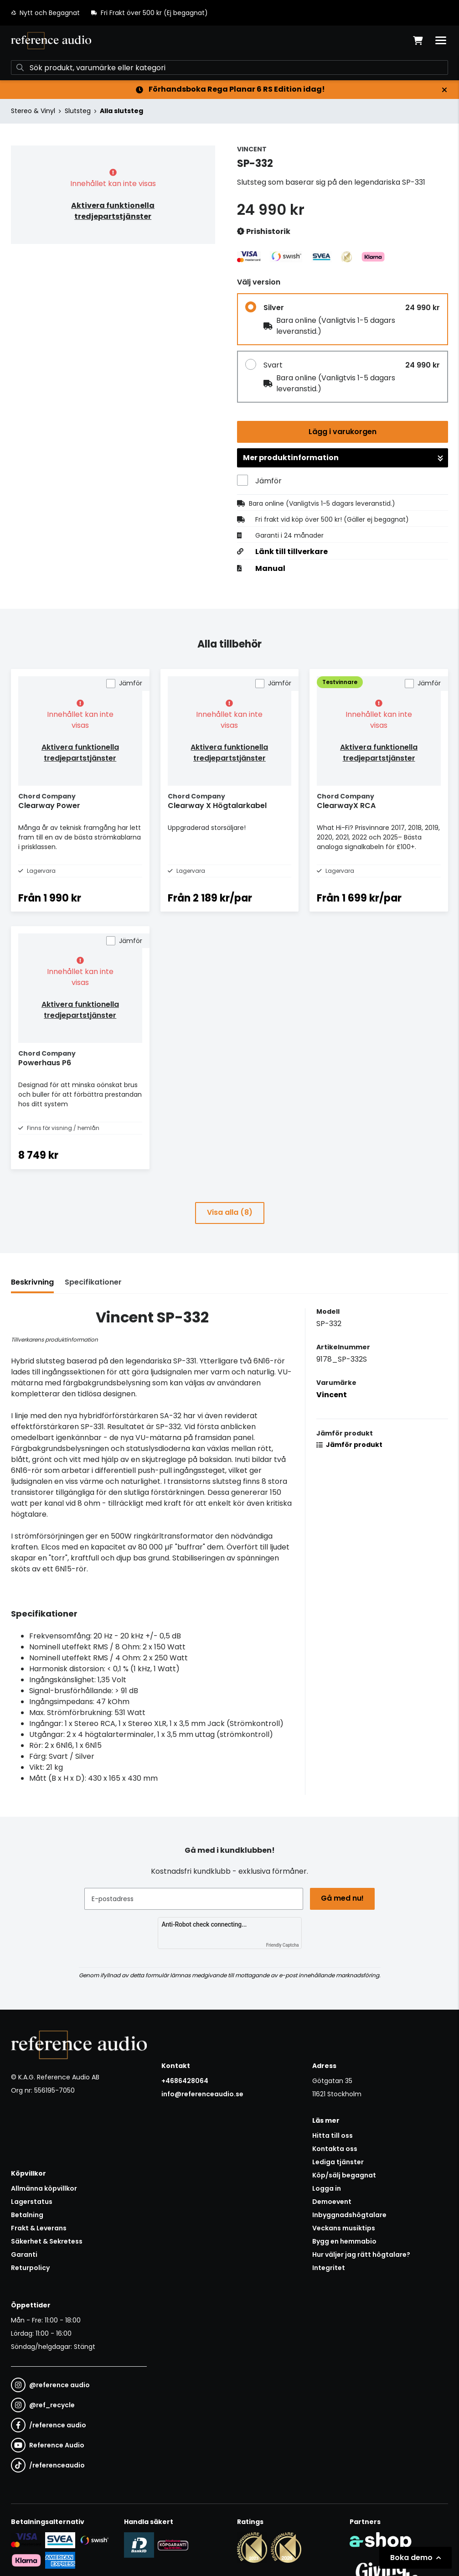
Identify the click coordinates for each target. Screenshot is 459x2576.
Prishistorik (263, 232)
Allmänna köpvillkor (44, 2188)
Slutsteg (78, 110)
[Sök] (229, 67)
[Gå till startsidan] (51, 41)
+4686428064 (184, 2080)
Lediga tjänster (338, 2162)
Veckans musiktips (343, 2228)
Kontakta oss (334, 2148)
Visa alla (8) (230, 1212)
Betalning (27, 2214)
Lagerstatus (31, 2201)
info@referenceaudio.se (202, 2094)
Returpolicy (30, 2267)
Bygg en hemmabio (344, 2241)
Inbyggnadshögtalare (349, 2214)
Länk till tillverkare (291, 551)
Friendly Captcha (282, 1945)
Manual (270, 568)
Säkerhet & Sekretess (47, 2241)
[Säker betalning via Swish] (94, 2540)
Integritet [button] (328, 2267)
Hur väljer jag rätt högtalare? (361, 2254)
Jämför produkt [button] (349, 1444)
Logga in (326, 2188)
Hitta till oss (332, 2135)
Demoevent (331, 2201)
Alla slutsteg (121, 110)
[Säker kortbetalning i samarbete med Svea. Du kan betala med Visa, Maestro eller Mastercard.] (26, 2540)
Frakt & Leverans (39, 2228)
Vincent (331, 1394)
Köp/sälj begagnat (344, 2175)
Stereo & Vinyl (33, 110)
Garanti (24, 2254)
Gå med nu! (342, 1898)
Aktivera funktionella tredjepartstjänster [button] (113, 211)
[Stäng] (444, 89)
